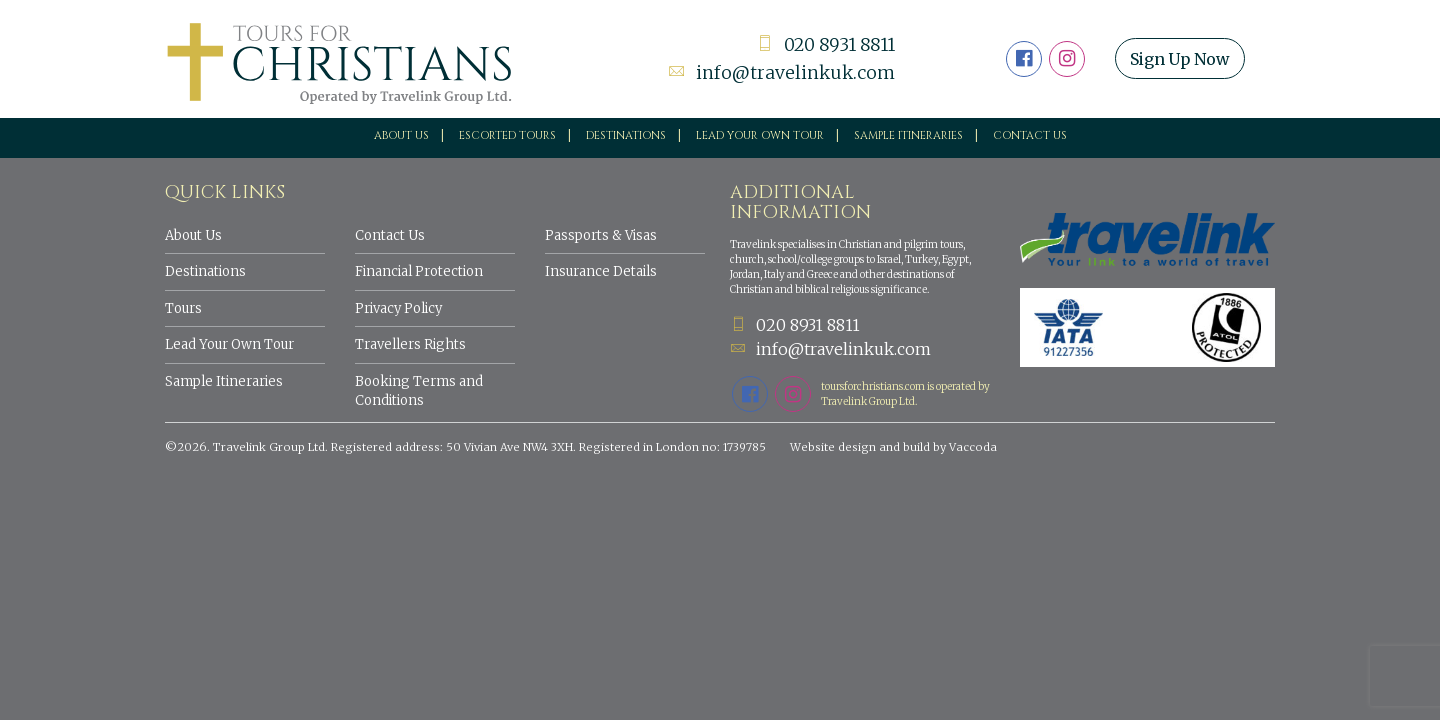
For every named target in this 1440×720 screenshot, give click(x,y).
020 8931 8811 (823, 45)
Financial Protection (419, 271)
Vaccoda (973, 447)
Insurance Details (601, 271)
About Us (401, 135)
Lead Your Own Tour (229, 344)
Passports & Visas (601, 235)
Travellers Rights (410, 344)
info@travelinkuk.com (780, 72)
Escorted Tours (507, 135)
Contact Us (1030, 135)
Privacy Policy (398, 308)
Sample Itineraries (908, 135)
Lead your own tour (760, 135)
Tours (183, 308)
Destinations (626, 135)
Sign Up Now (1182, 59)
